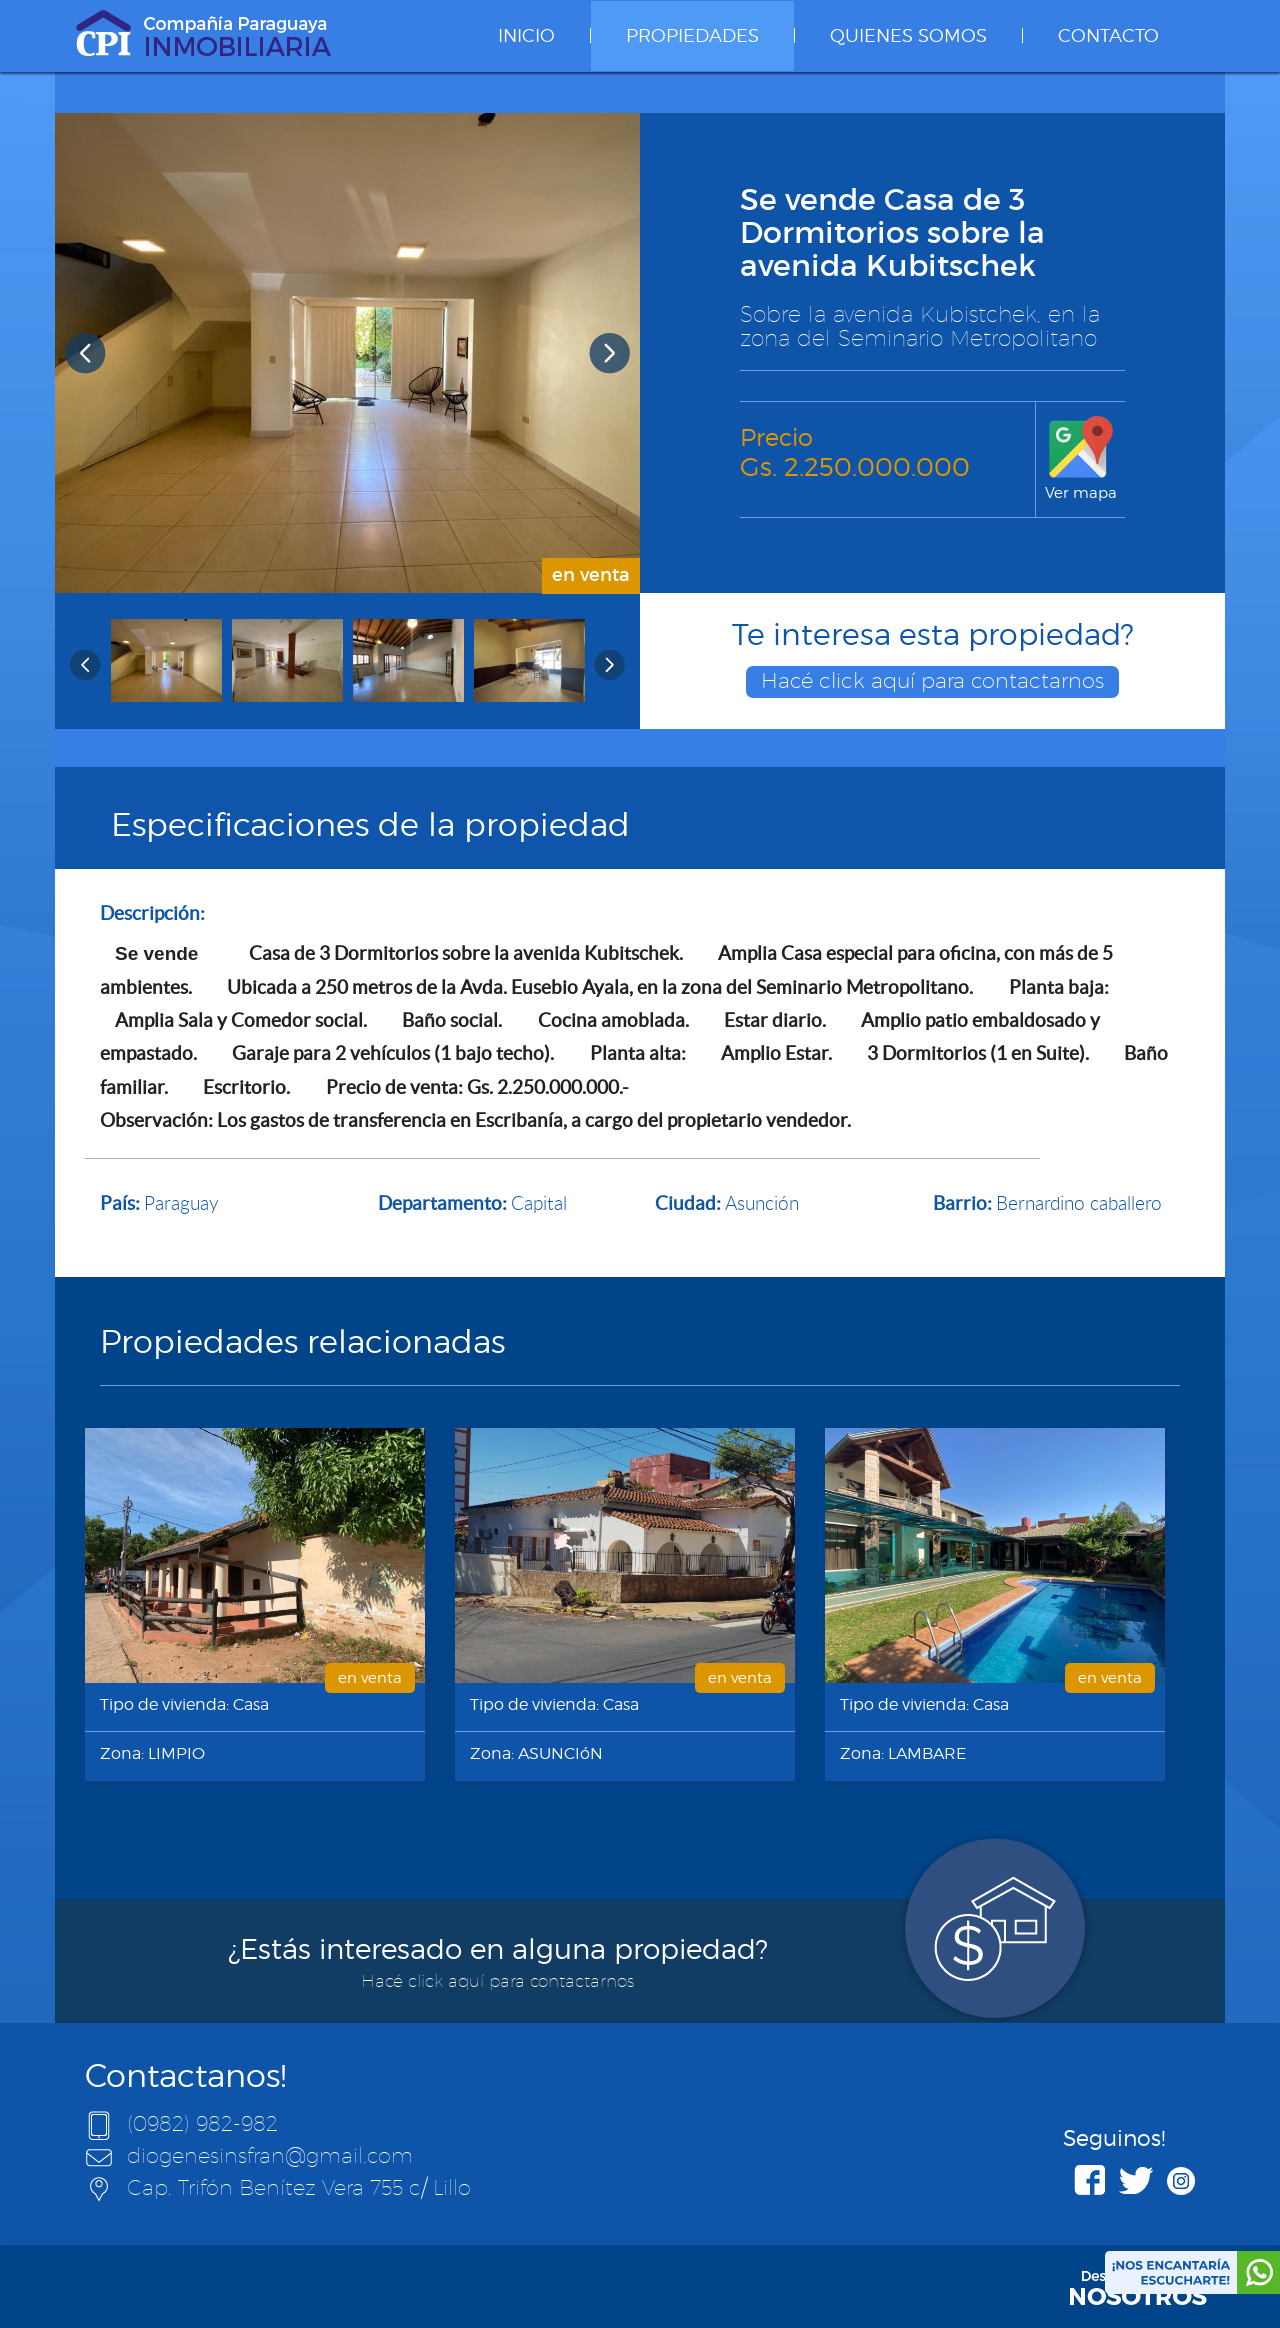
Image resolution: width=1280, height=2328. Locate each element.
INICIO (526, 35)
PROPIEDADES (692, 35)
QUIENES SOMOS (908, 35)
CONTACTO (1108, 35)
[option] (347, 353)
